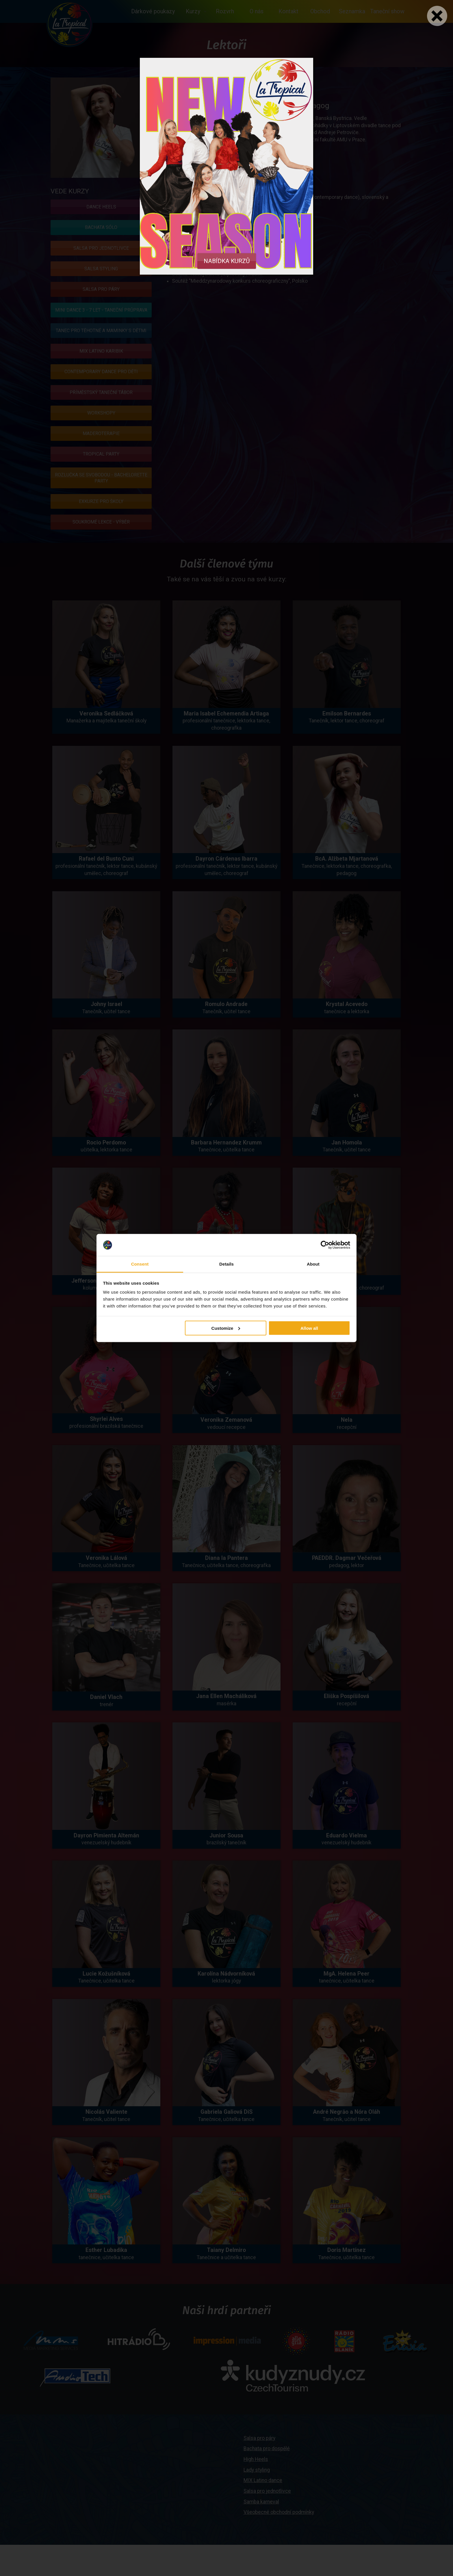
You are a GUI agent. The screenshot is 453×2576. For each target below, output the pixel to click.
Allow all (309, 1327)
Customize (225, 1327)
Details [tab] (226, 1264)
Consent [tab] (140, 1264)
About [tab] (313, 1264)
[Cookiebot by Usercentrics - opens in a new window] (325, 1245)
